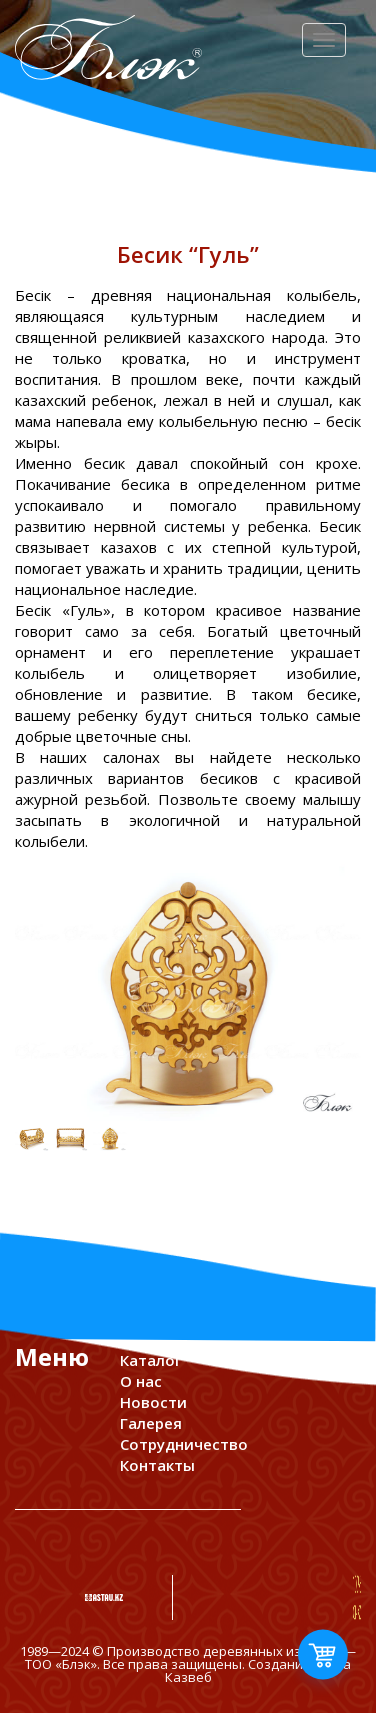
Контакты (157, 1465)
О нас (141, 1381)
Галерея (151, 1423)
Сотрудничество (184, 1444)
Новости (153, 1402)
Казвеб (188, 1677)
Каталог (151, 1360)
